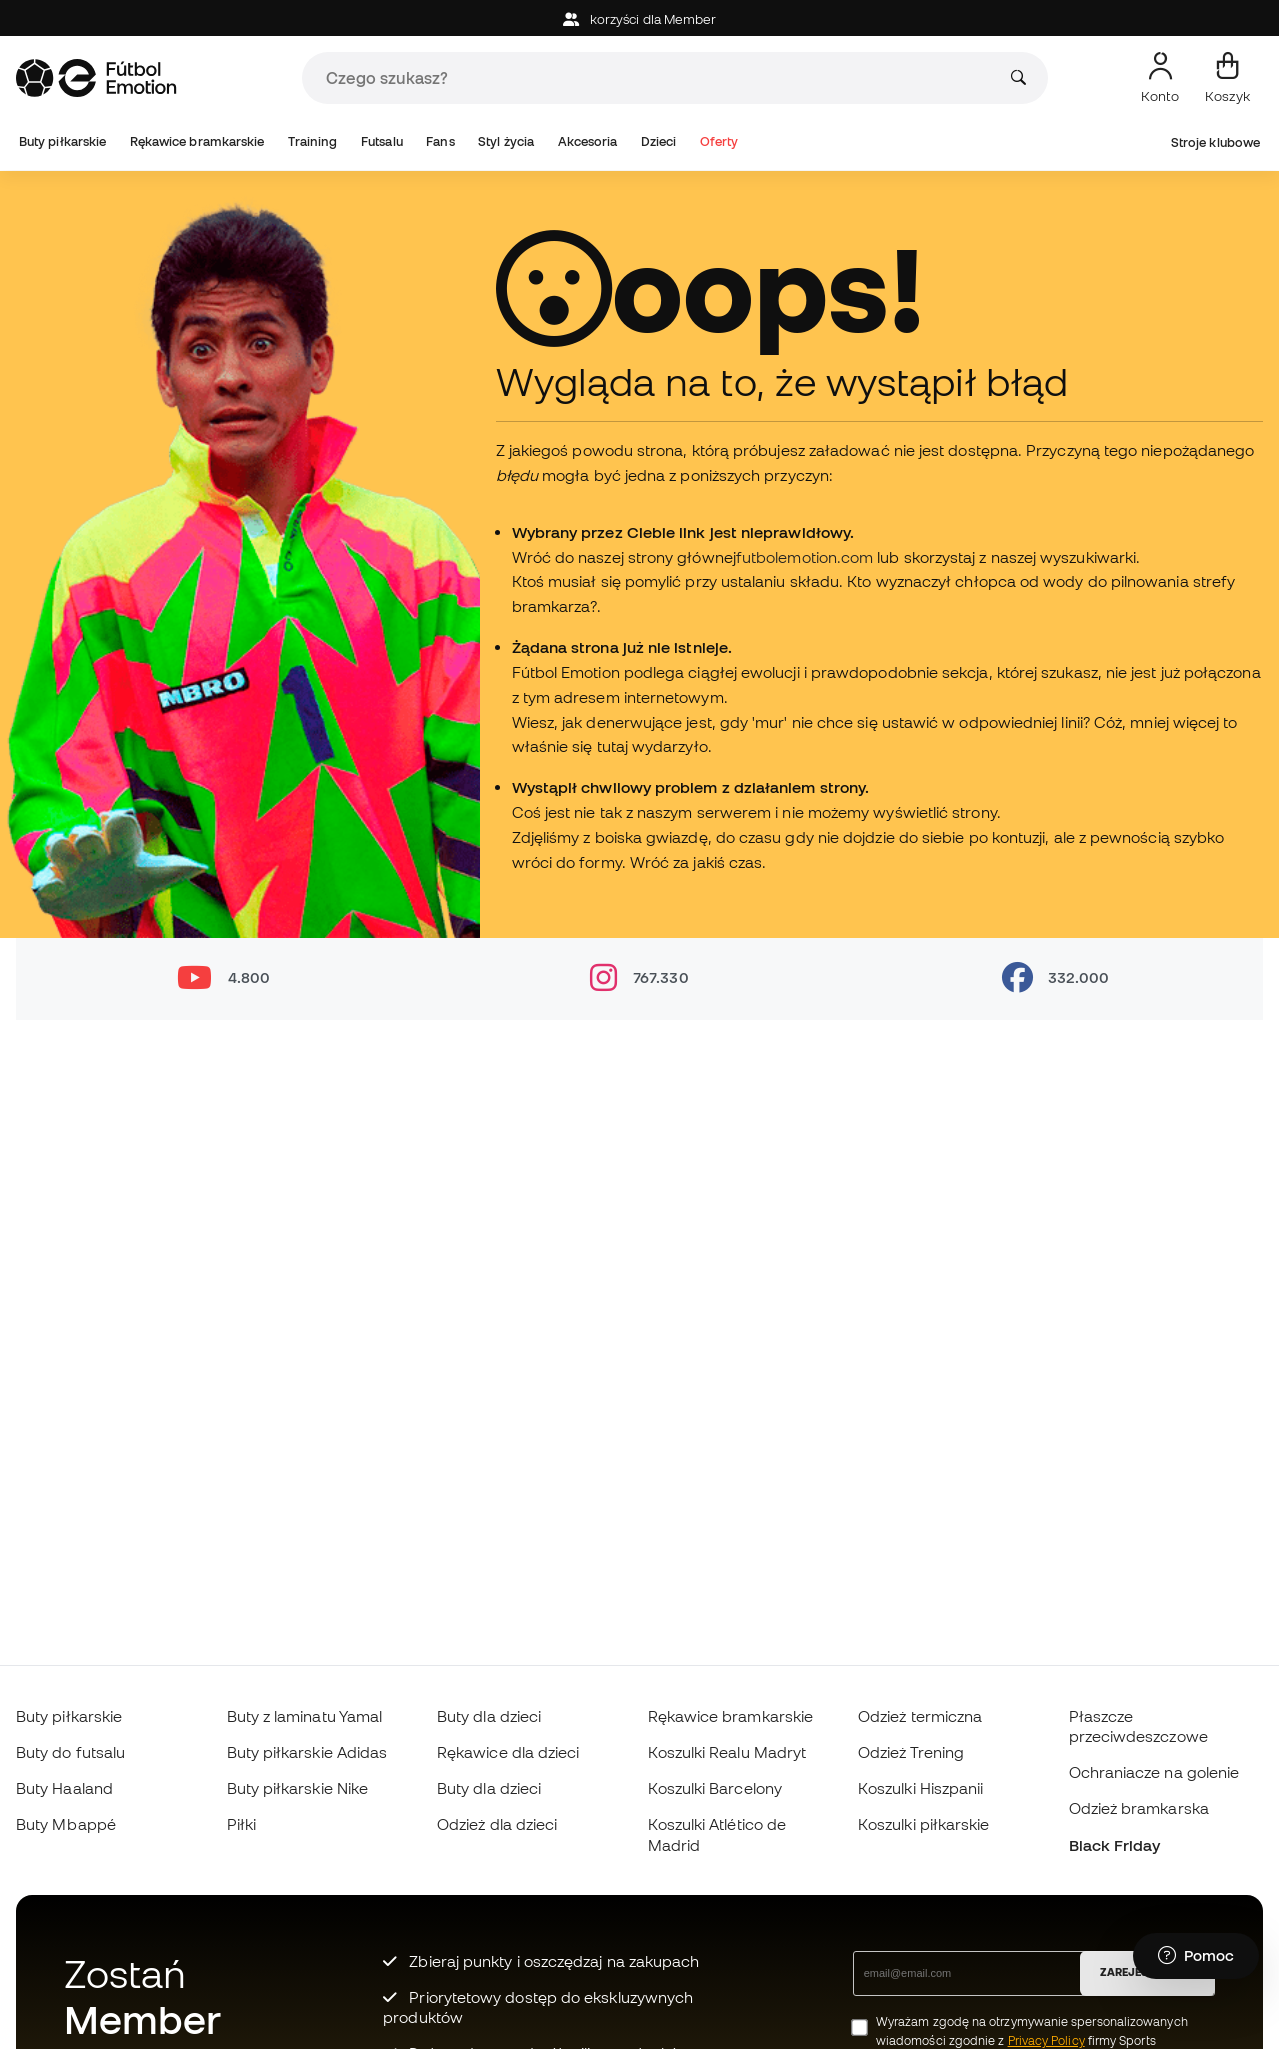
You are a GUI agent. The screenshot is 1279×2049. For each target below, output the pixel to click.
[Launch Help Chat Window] (1196, 1956)
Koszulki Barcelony (715, 1788)
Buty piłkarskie (62, 141)
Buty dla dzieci (489, 1716)
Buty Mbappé (66, 1824)
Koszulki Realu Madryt (727, 1752)
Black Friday (1115, 1845)
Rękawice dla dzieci (508, 1752)
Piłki (241, 1824)
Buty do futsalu (70, 1752)
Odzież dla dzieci (497, 1824)
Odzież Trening (911, 1752)
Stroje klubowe (1215, 142)
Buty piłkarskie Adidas (307, 1752)
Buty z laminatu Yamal (305, 1716)
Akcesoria (588, 141)
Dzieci (658, 141)
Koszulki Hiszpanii (920, 1788)
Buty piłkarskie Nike (298, 1788)
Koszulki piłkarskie (923, 1824)
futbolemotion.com (804, 557)
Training (313, 141)
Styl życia (506, 141)
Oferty (719, 141)
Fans (440, 141)
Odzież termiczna (920, 1716)
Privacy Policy (1046, 2040)
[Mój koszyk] (1227, 78)
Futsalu (382, 141)
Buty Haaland (64, 1788)
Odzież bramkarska (1139, 1808)
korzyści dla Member (640, 19)
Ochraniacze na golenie (1154, 1772)
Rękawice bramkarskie (197, 141)
